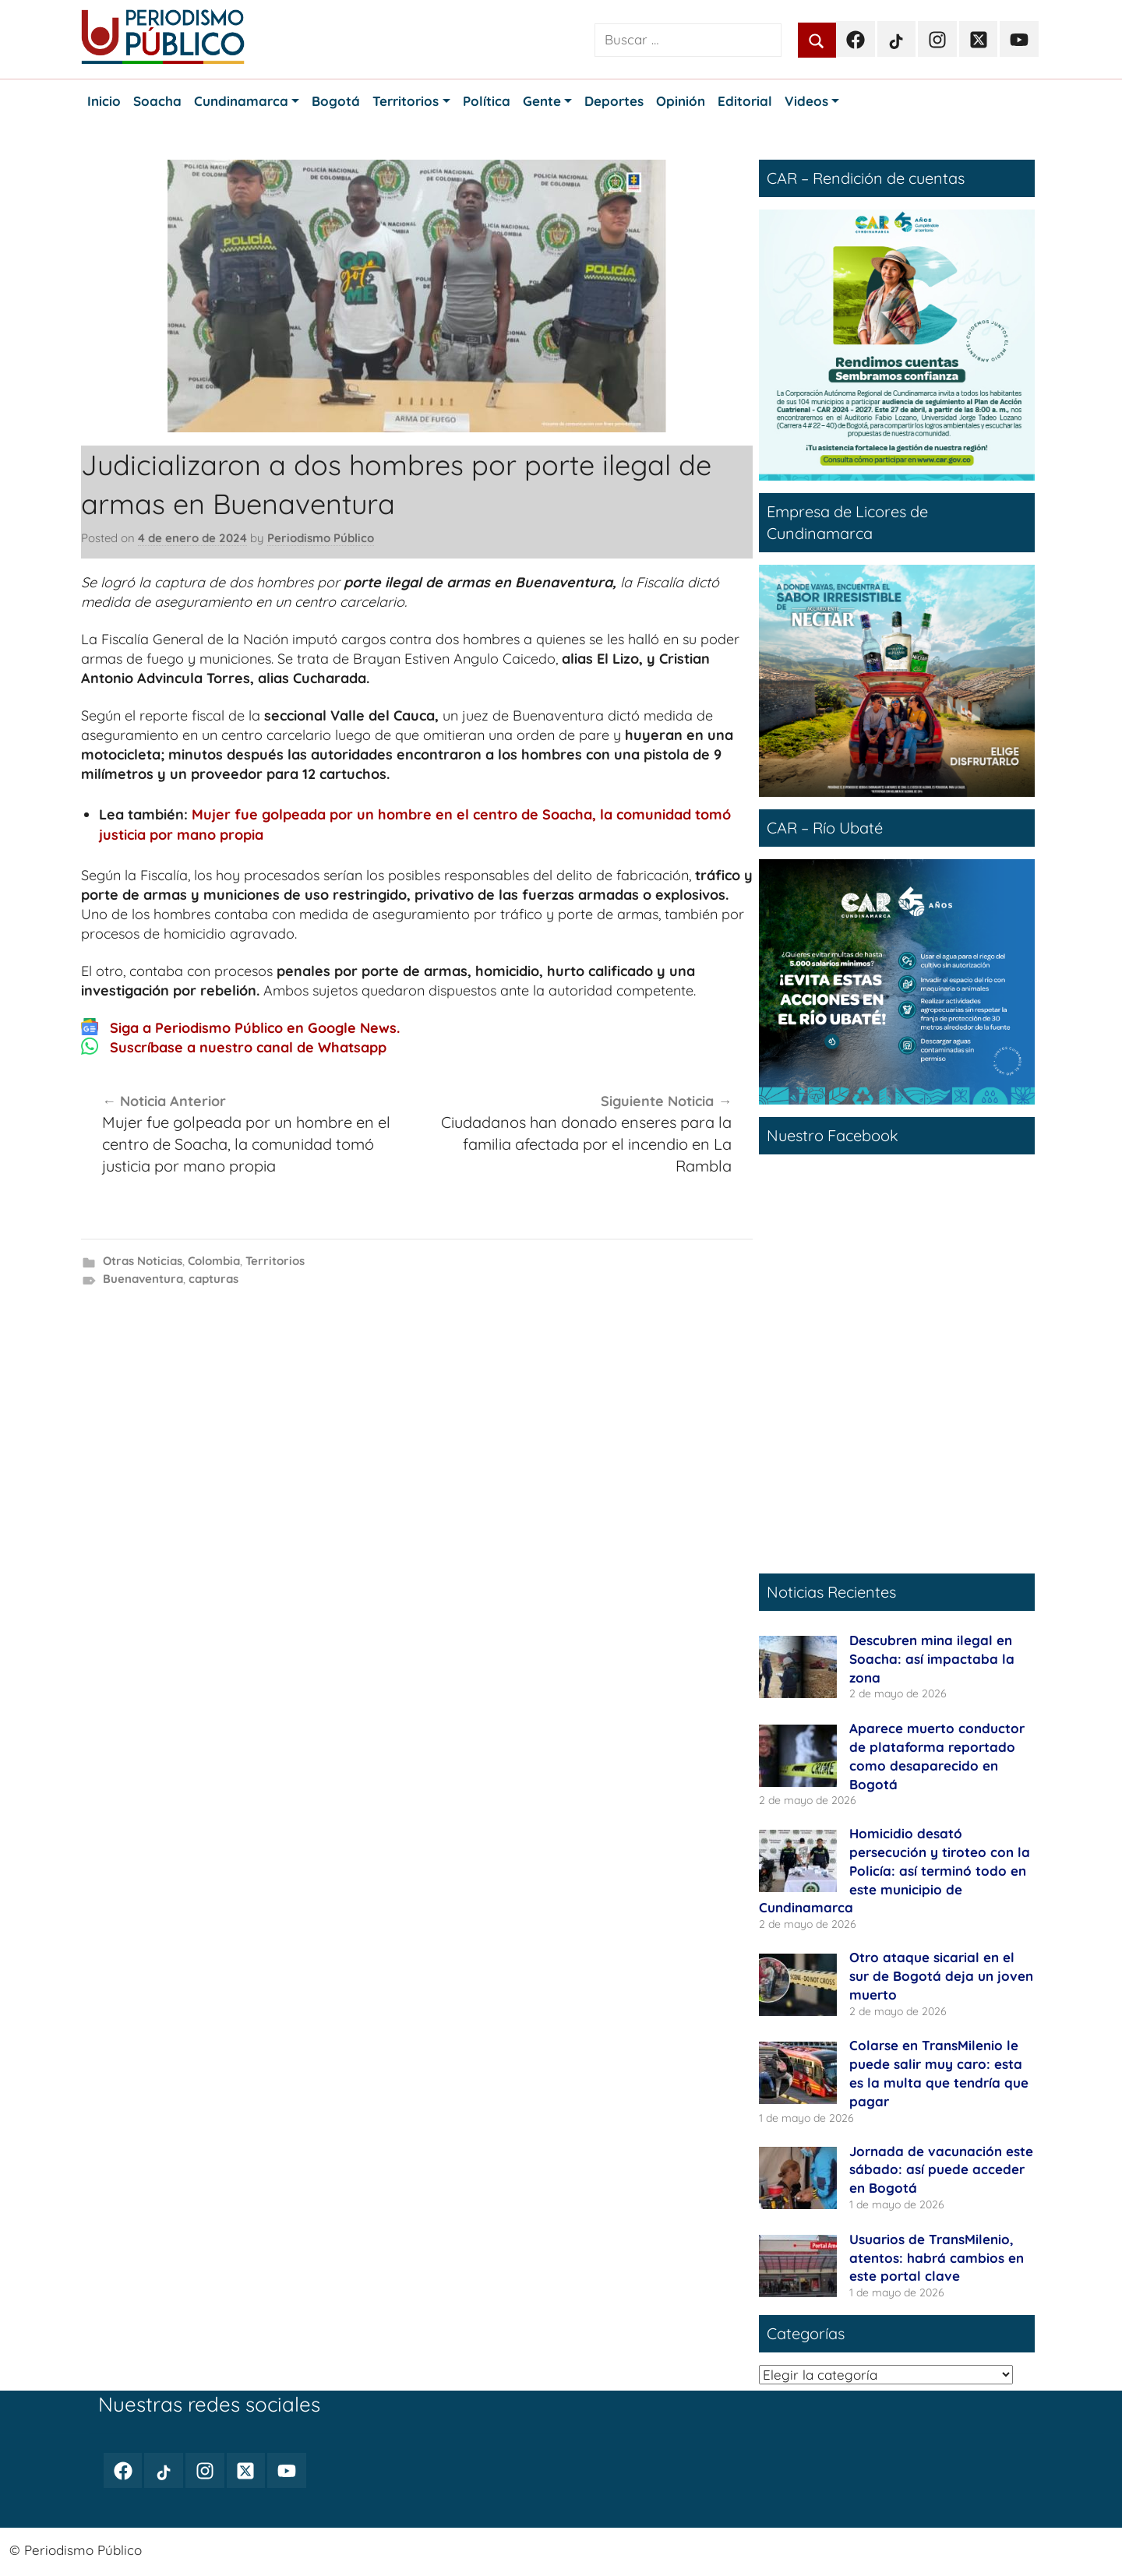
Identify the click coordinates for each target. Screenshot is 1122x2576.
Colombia (214, 1260)
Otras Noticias (142, 1260)
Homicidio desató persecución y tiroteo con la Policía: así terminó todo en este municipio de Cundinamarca (894, 1870)
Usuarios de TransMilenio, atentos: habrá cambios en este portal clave (936, 2258)
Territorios (275, 1260)
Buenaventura (143, 1278)
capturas (213, 1278)
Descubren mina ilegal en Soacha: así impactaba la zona (931, 1659)
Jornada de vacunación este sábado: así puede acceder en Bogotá (941, 2170)
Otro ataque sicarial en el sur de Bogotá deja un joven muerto (941, 1976)
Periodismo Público (320, 537)
